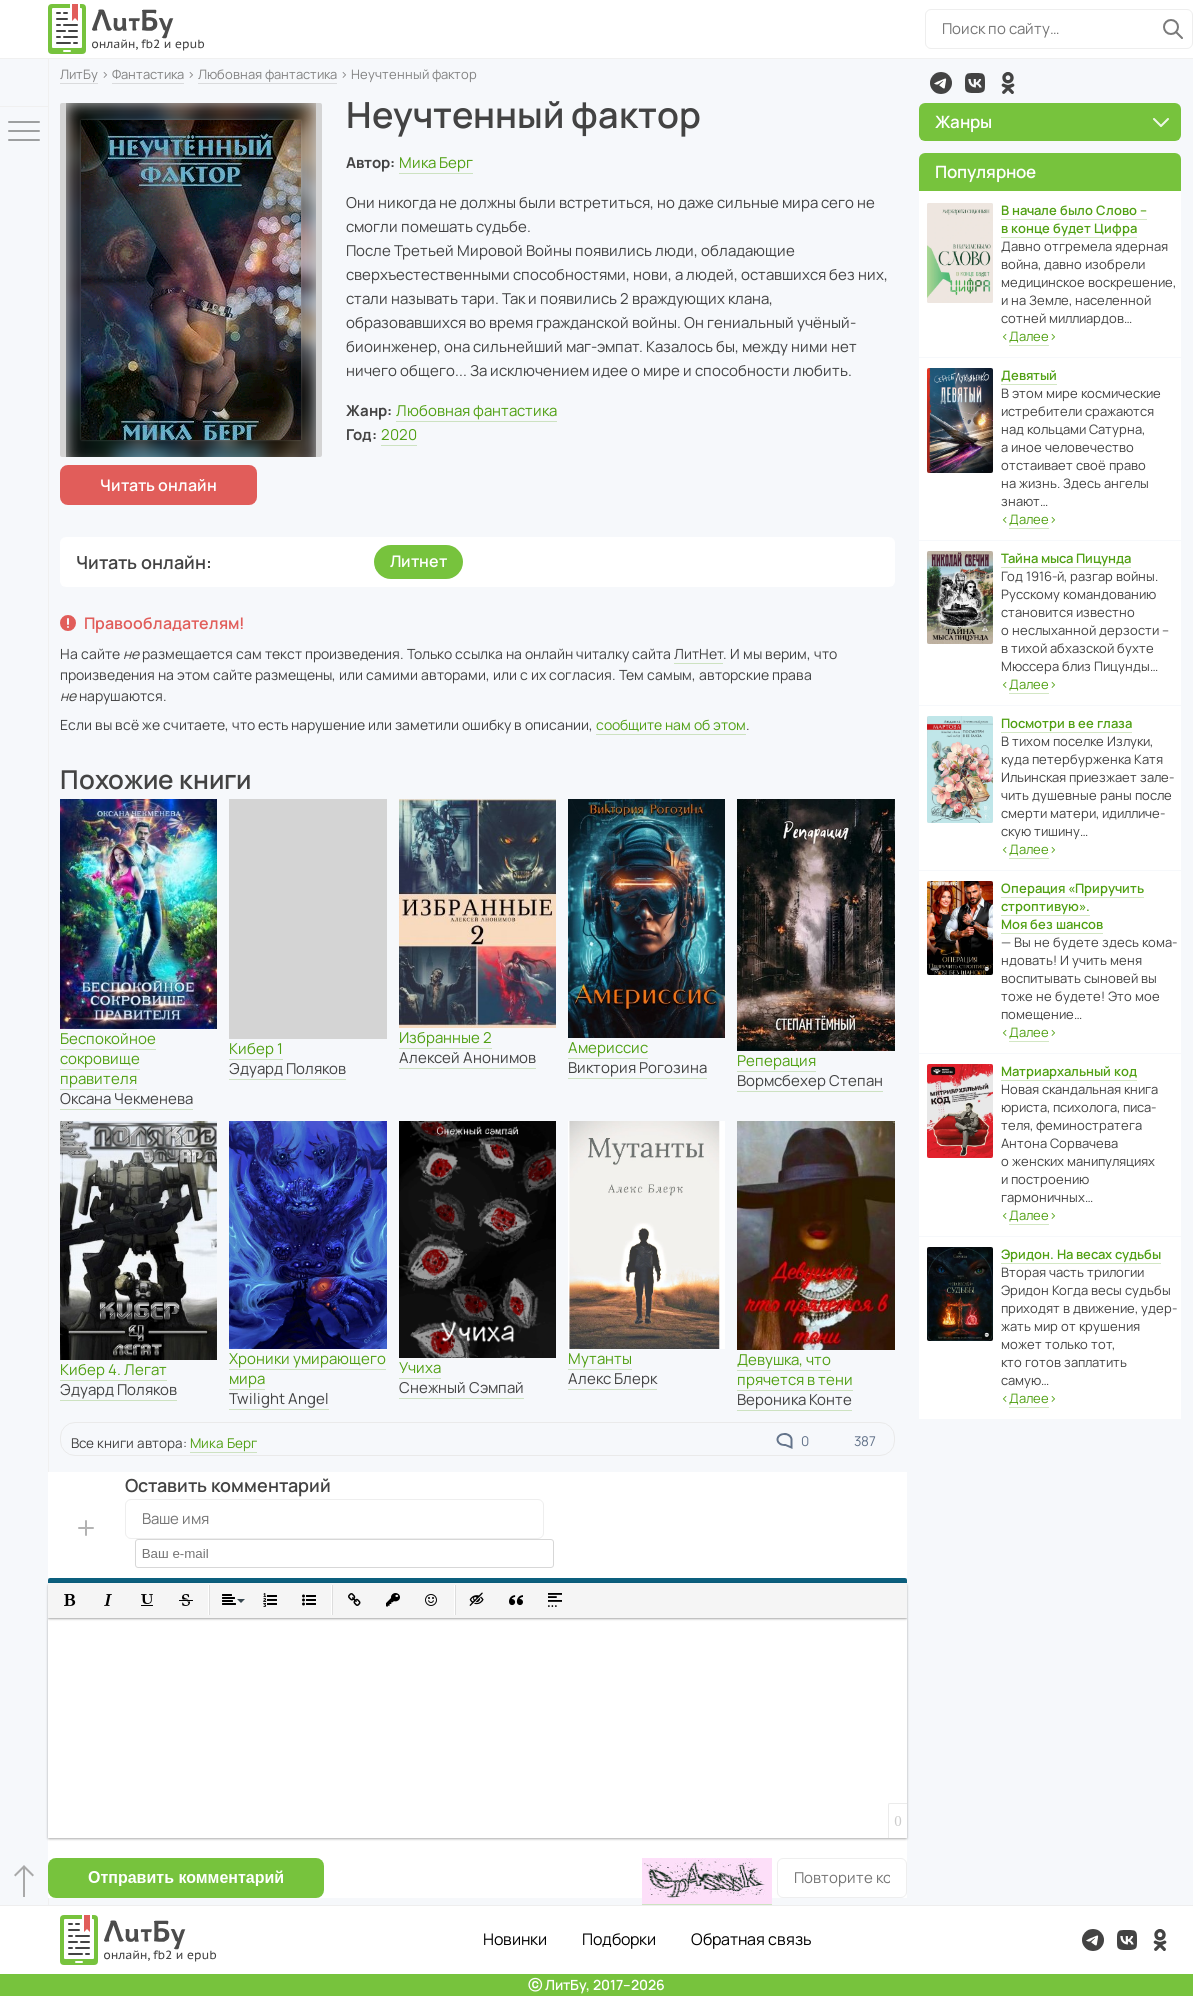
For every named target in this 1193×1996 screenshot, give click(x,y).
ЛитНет (698, 653)
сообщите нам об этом (671, 724)
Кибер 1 (256, 1048)
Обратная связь (751, 1939)
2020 (399, 434)
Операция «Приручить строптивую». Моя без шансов (1072, 906)
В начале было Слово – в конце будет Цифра (1074, 219)
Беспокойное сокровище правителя (108, 1058)
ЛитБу (79, 74)
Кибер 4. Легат (113, 1369)
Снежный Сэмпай (461, 1387)
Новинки (515, 1939)
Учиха (420, 1367)
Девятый (1029, 375)
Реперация (776, 1060)
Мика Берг (436, 162)
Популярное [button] (985, 171)
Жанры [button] (1052, 121)
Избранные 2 (445, 1037)
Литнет (418, 561)
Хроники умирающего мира (307, 1368)
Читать (158, 485)
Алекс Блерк (612, 1378)
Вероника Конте (794, 1399)
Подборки (619, 1939)
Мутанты (600, 1358)
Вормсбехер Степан (810, 1080)
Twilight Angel (279, 1398)
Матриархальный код (1069, 1071)
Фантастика (148, 74)
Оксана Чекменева (126, 1098)
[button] (69, 1600)
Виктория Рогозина (637, 1067)
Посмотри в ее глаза (1066, 723)
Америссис (608, 1047)
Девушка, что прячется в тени (795, 1369)
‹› (1029, 336)
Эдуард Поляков (287, 1068)
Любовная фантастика (267, 74)
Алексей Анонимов (467, 1057)
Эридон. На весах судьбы (1081, 1254)
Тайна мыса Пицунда (1066, 558)
